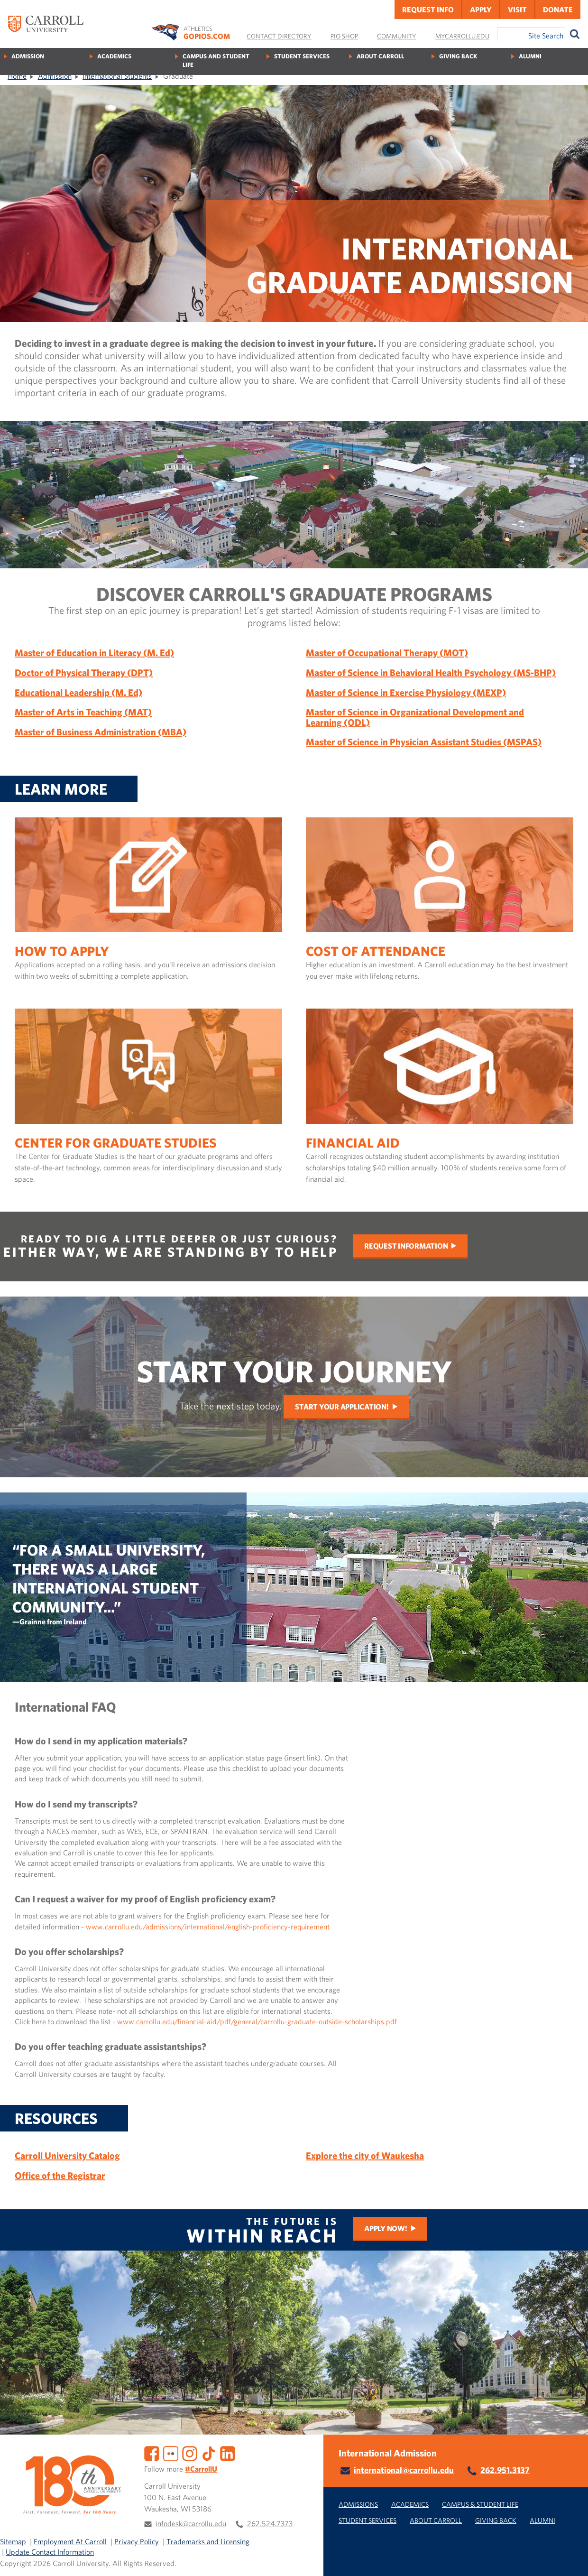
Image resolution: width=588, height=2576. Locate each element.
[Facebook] (151, 2452)
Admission (27, 56)
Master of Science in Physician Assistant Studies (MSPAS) (424, 741)
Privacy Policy (136, 2541)
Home (17, 76)
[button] (570, 2558)
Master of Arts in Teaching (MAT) (83, 711)
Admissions (358, 2504)
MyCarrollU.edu (462, 36)
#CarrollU (201, 2469)
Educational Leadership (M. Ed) (78, 692)
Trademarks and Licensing (207, 2541)
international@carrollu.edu (404, 2470)
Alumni (530, 56)
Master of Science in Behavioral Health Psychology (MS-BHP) (431, 672)
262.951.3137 (505, 2470)
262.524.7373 (270, 2523)
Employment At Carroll (70, 2541)
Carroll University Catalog (67, 2155)
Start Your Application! (341, 1406)
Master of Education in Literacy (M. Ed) (94, 652)
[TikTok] (208, 2452)
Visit (517, 9)
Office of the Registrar (60, 2175)
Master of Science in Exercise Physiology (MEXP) (406, 692)
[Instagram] (189, 2452)
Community (396, 36)
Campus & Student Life (480, 2504)
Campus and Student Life (216, 60)
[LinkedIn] (227, 2452)
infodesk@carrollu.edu (191, 2523)
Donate (558, 9)
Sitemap (13, 2541)
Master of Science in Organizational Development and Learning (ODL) (415, 717)
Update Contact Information (50, 2552)
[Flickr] (170, 2452)
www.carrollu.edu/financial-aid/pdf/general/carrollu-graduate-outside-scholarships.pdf (257, 2021)
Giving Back (458, 56)
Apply (481, 9)
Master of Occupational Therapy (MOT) (387, 652)
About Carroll (380, 56)
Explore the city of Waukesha (365, 2155)
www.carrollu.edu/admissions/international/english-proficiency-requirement (208, 1926)
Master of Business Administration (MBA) (100, 731)
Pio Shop (344, 36)
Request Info (428, 9)
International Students (117, 76)
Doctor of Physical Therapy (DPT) (84, 672)
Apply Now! (385, 2228)
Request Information (406, 1246)
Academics (114, 56)
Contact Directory (279, 36)
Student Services (302, 56)
